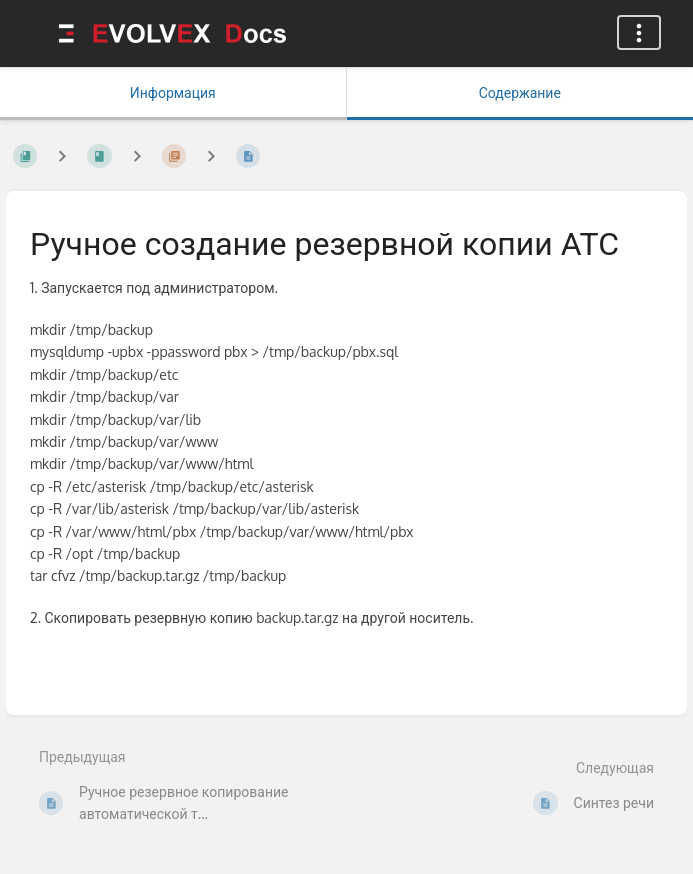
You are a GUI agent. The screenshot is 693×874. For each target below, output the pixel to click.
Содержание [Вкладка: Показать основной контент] (520, 92)
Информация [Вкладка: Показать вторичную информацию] (173, 92)
